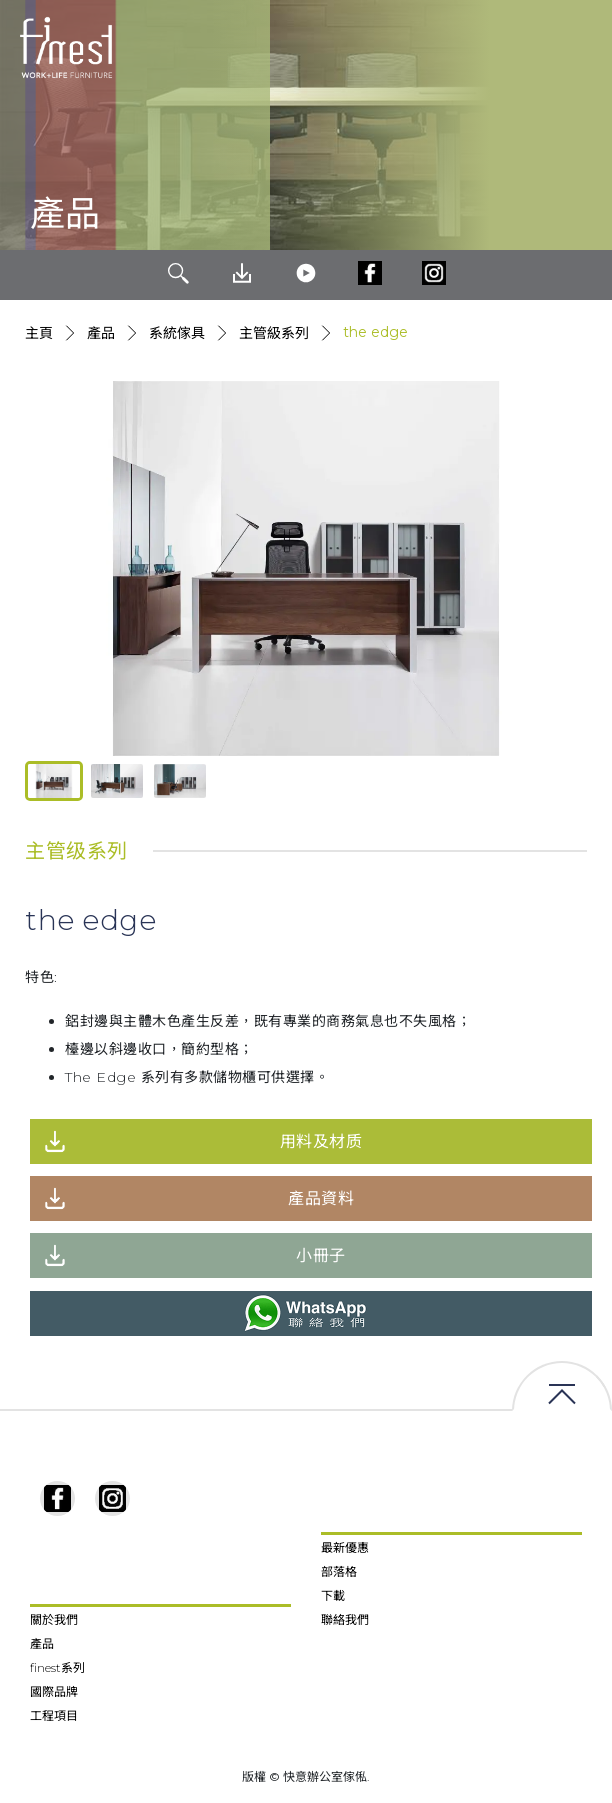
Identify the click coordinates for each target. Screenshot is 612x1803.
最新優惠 (345, 1547)
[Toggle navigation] (581, 48)
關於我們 (54, 1619)
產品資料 (321, 1198)
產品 (101, 333)
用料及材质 (321, 1141)
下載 (333, 1595)
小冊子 (321, 1255)
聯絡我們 (345, 1619)
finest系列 (57, 1667)
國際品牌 (54, 1691)
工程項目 (54, 1715)
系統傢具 (177, 333)
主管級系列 (274, 333)
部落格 (339, 1571)
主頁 (39, 333)
